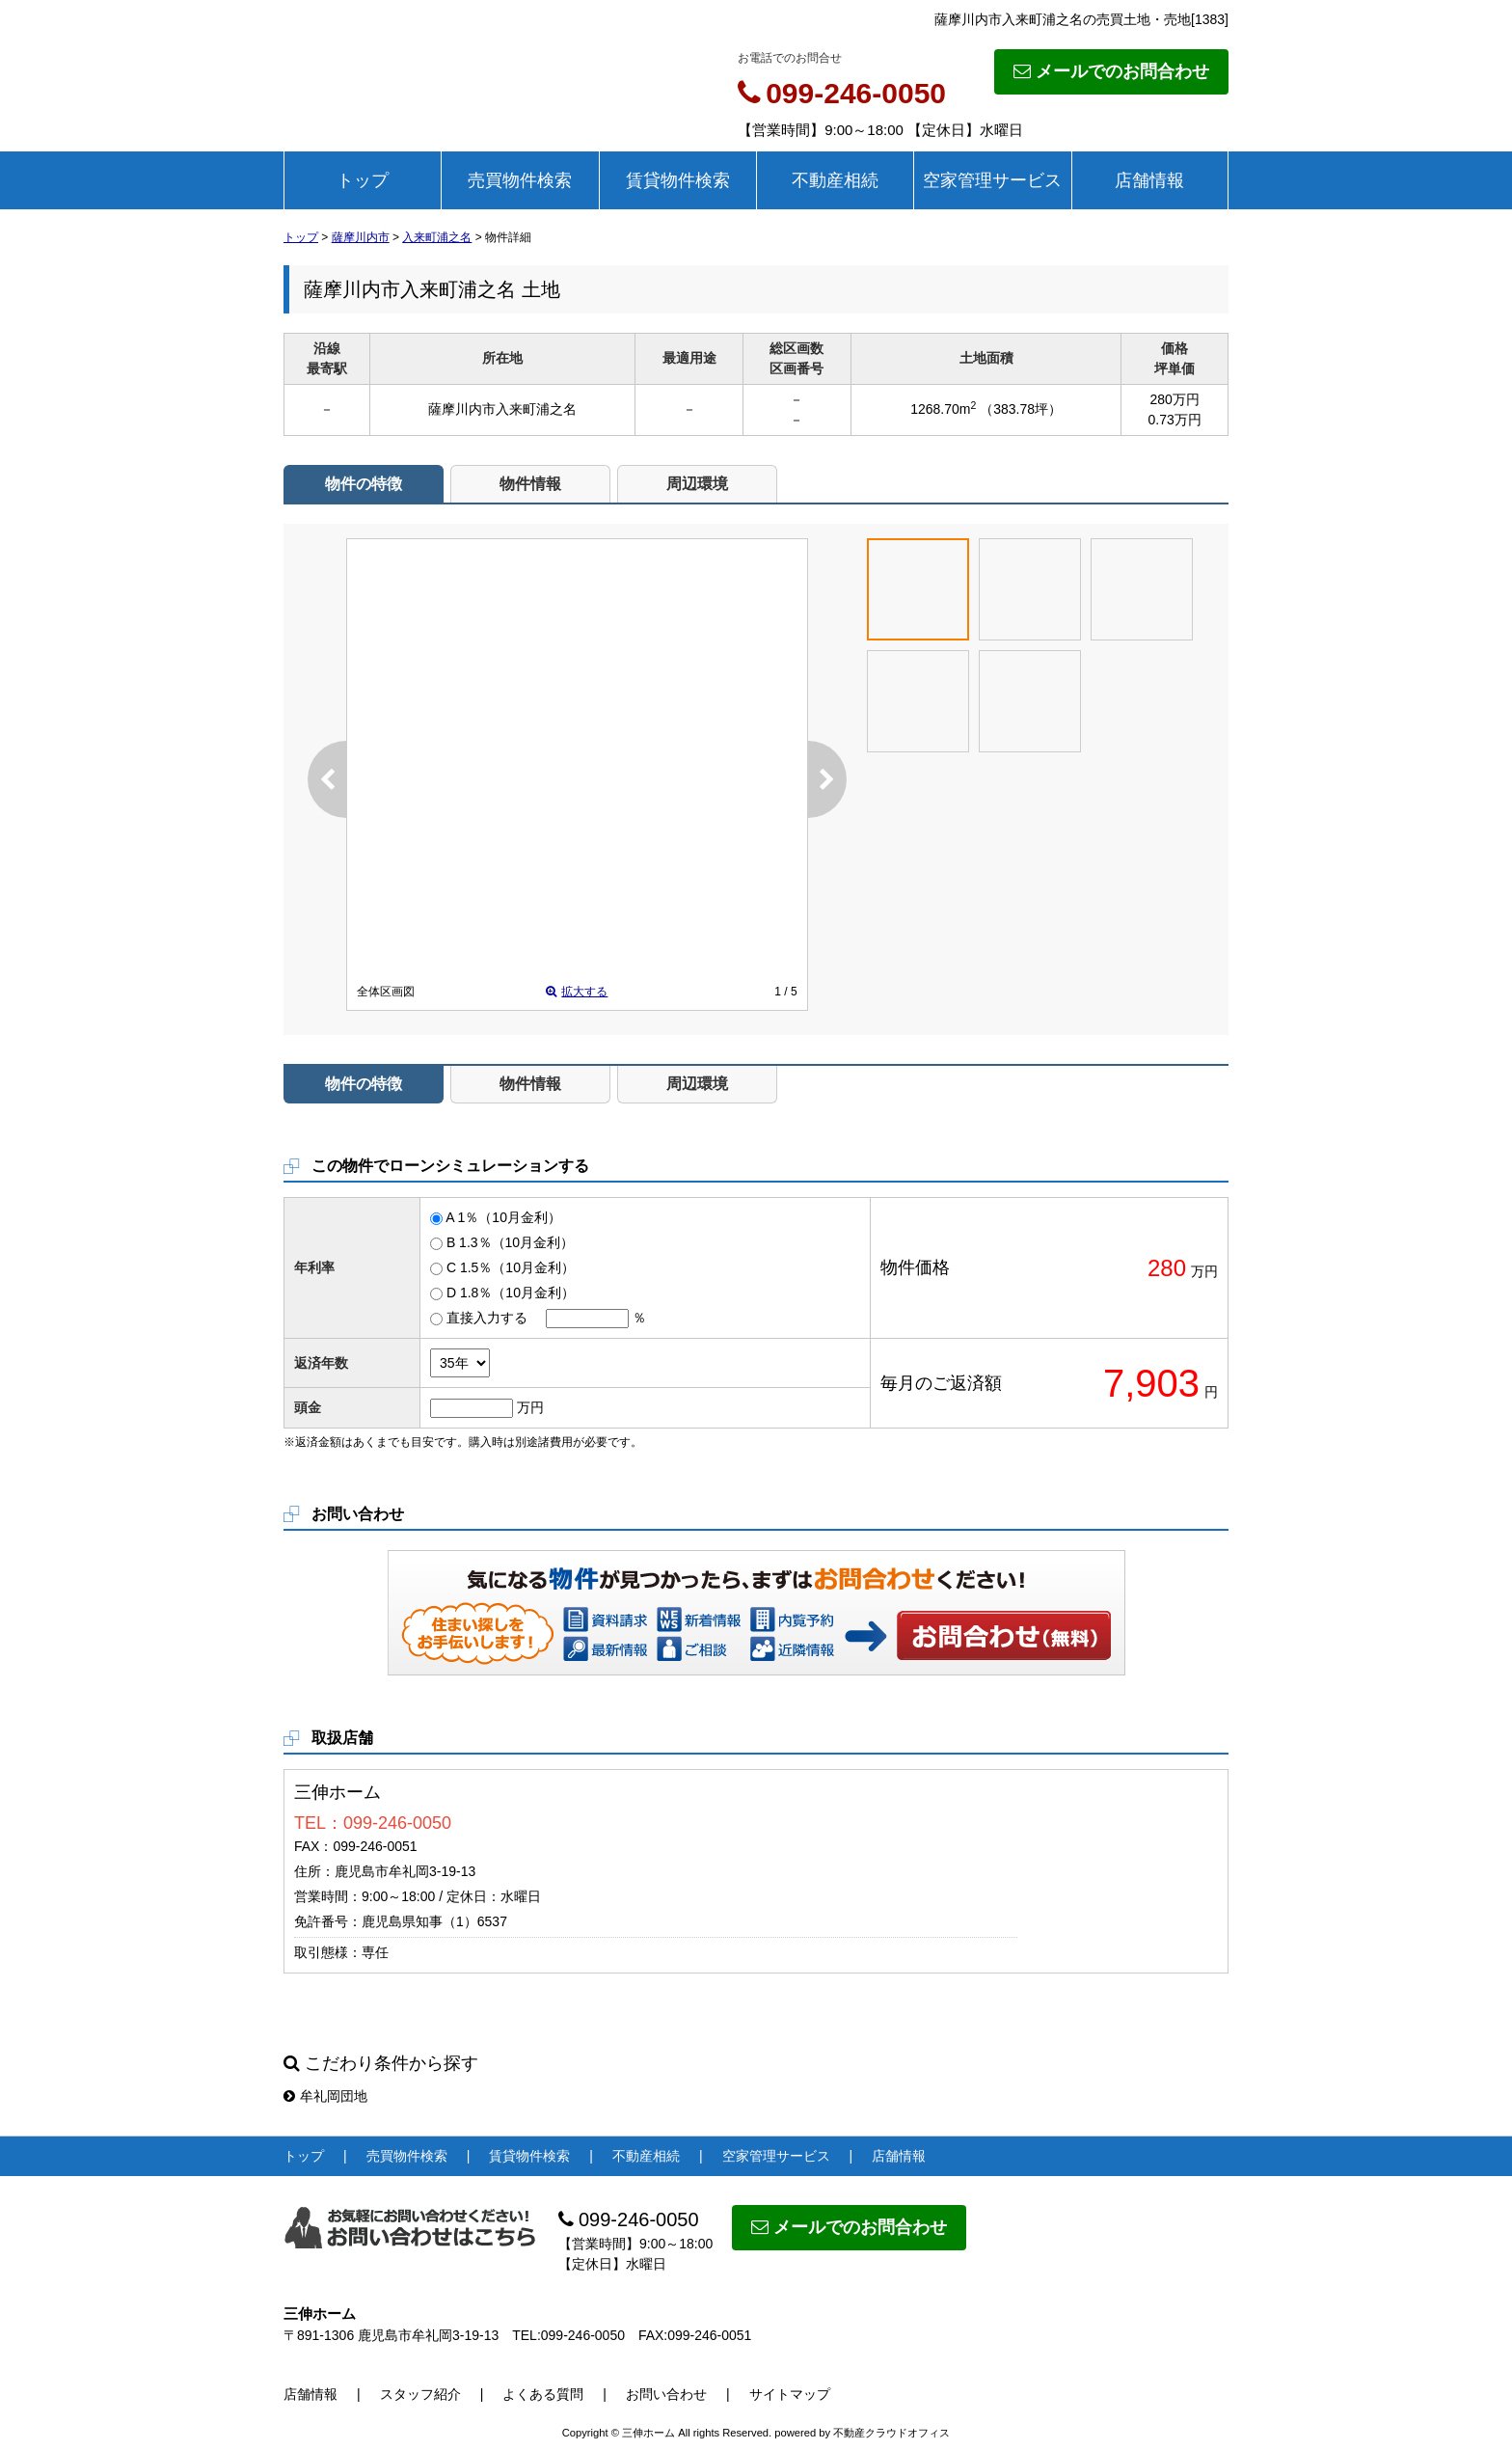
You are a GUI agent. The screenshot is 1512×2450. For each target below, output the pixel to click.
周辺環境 (697, 484)
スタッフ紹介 (420, 2394)
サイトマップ (789, 2394)
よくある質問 (542, 2394)
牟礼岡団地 (325, 2096)
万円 (530, 1407)
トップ (363, 180)
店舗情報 (1149, 180)
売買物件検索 (520, 180)
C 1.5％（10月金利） (510, 1267)
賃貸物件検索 (678, 180)
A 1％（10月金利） (503, 1217)
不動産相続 (835, 180)
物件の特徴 (363, 484)
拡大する (577, 991)
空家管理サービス (992, 180)
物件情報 (530, 484)
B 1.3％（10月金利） (510, 1242)
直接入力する (486, 1317)
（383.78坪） (1021, 409)
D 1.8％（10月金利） (510, 1292)
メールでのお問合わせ (1111, 71)
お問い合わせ (1005, 1635)
